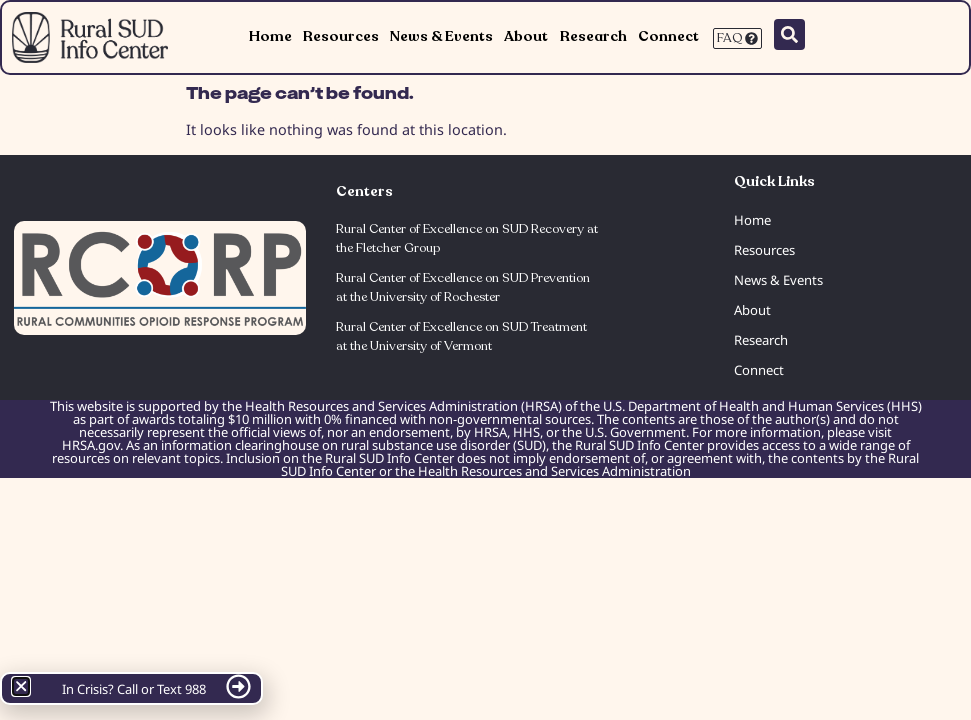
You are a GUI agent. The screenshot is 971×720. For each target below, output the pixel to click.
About (526, 36)
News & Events (441, 36)
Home (270, 36)
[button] (21, 686)
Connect (668, 36)
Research (593, 36)
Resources (341, 36)
